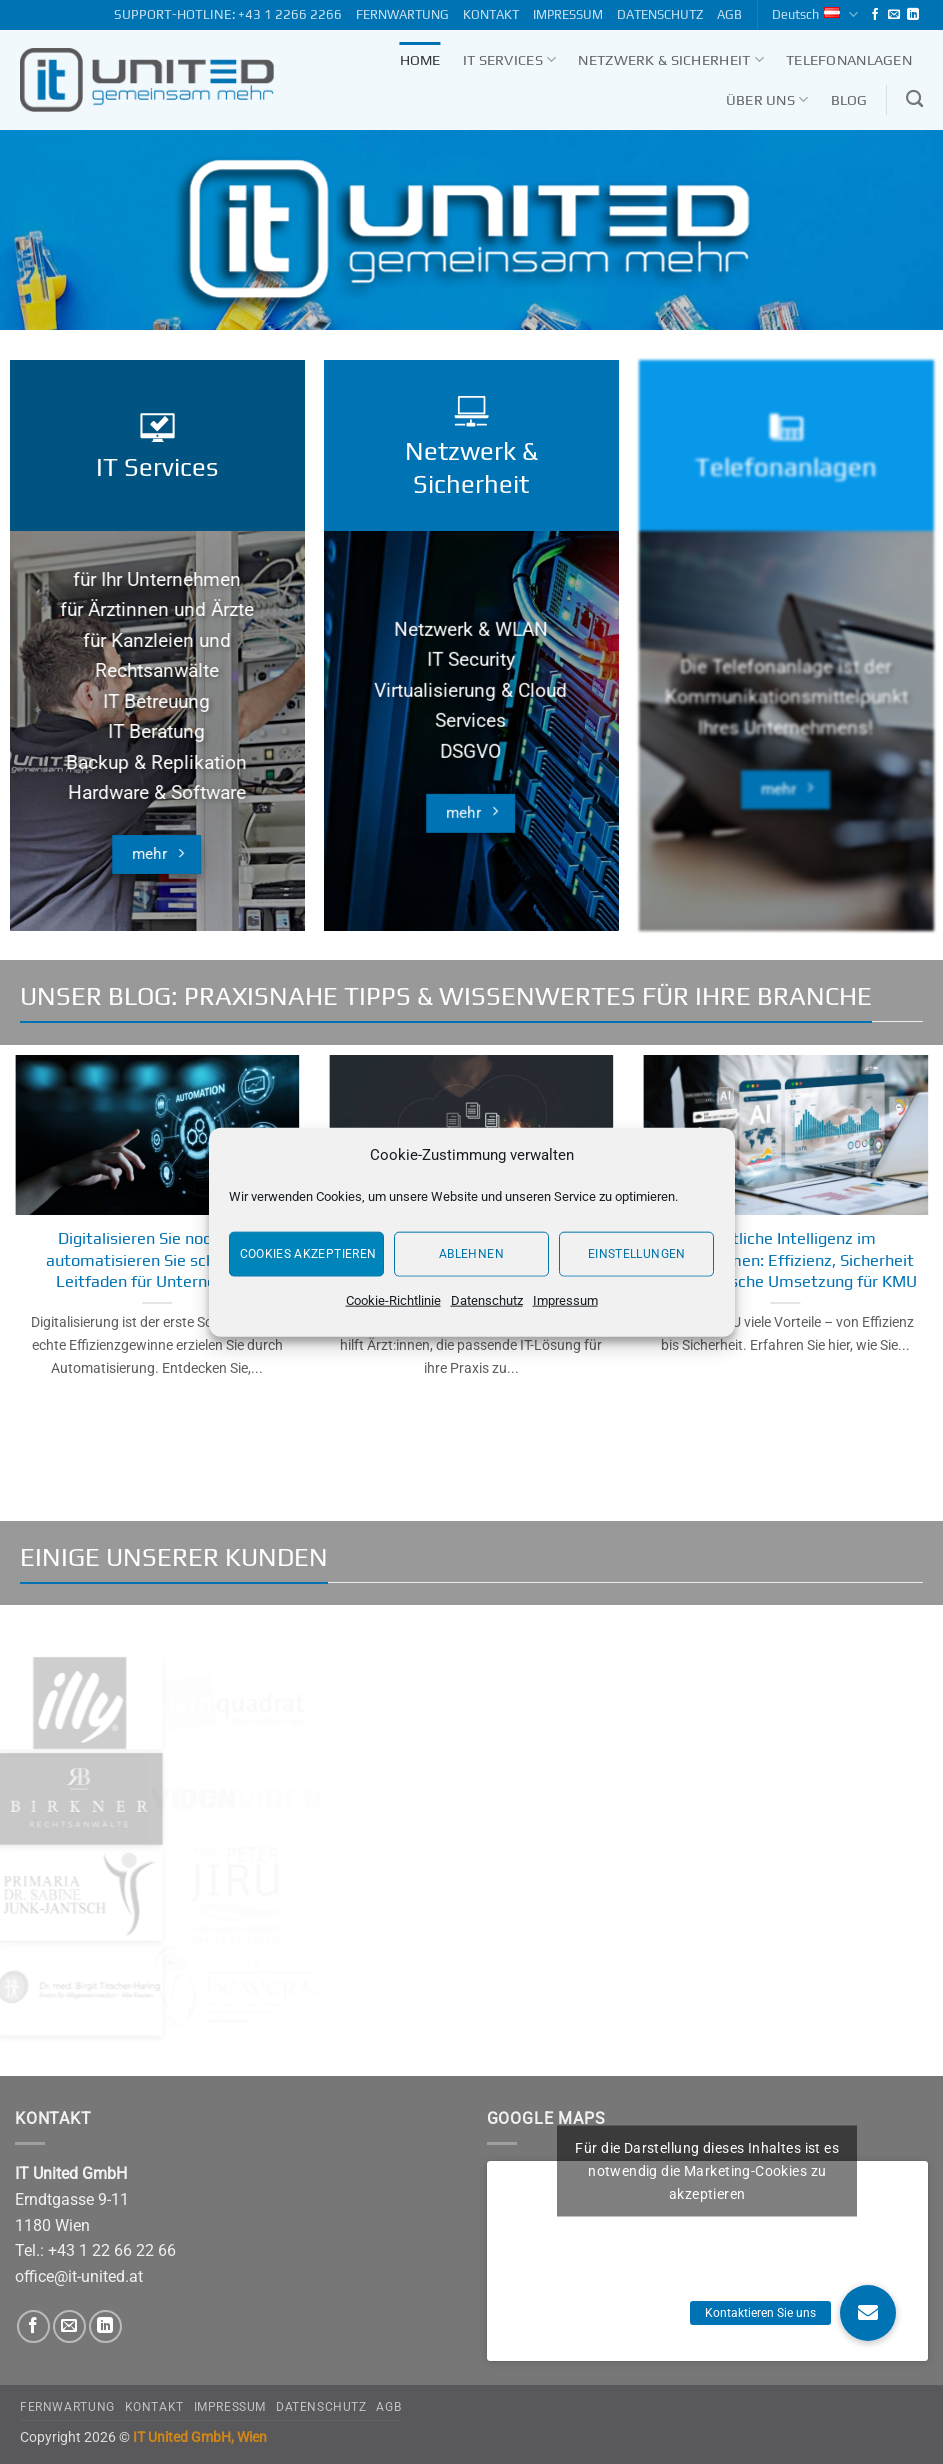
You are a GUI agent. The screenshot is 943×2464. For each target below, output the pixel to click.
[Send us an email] (894, 15)
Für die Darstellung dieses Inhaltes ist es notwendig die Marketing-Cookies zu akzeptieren (707, 2171)
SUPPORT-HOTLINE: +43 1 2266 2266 (228, 14)
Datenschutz (487, 1299)
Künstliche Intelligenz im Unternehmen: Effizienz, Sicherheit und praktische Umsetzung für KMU (785, 1259)
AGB (729, 14)
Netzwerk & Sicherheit (671, 59)
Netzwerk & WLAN (471, 662)
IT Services (510, 59)
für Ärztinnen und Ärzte (157, 630)
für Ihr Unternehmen (157, 600)
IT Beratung (157, 752)
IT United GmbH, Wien (200, 2437)
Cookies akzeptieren (308, 1254)
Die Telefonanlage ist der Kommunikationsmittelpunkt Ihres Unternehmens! (786, 742)
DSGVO (471, 783)
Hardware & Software (157, 813)
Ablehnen (471, 1254)
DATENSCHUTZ (660, 14)
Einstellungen (637, 1254)
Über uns (767, 99)
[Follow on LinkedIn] (913, 15)
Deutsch (815, 14)
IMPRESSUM (568, 14)
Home (420, 60)
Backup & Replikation (157, 783)
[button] (868, 2313)
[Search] (914, 99)
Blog (849, 100)
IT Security (471, 692)
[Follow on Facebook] (875, 15)
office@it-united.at (79, 2276)
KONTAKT (491, 14)
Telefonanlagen (849, 60)
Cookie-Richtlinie (393, 1299)
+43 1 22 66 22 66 (112, 2250)
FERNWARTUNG (402, 14)
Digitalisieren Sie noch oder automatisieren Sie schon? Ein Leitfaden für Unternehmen (157, 1259)
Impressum (565, 1299)
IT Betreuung (157, 722)
